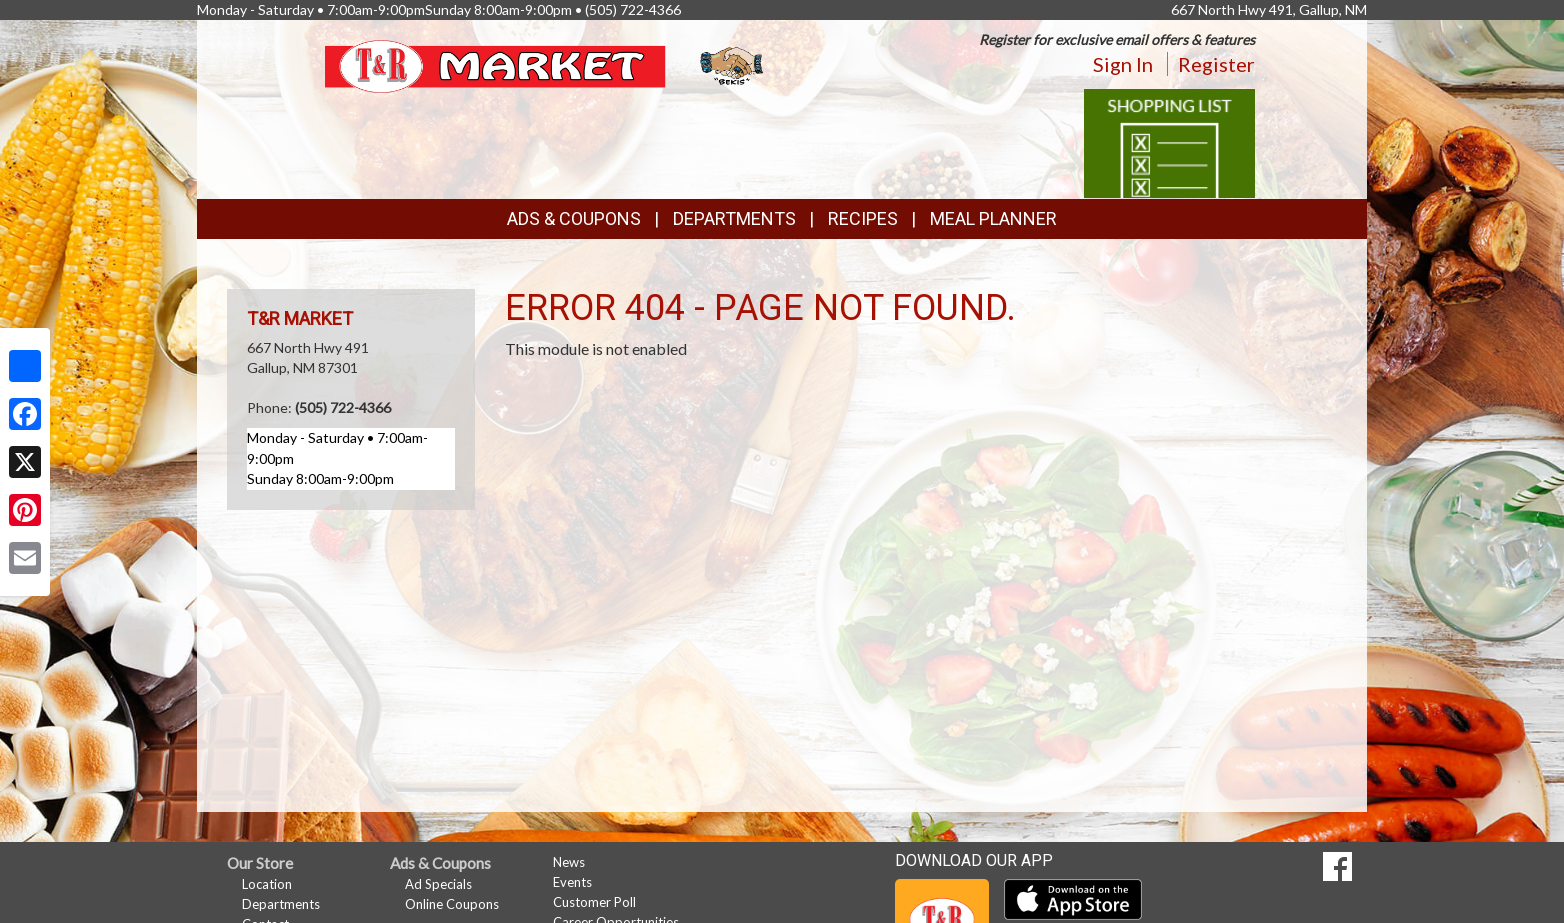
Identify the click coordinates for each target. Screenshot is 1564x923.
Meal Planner (993, 218)
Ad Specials (438, 884)
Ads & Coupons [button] (574, 218)
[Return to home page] (546, 64)
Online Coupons (452, 904)
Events (572, 882)
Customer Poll (594, 902)
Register (1216, 64)
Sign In (1123, 64)
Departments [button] (734, 218)
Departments (281, 904)
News (569, 862)
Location (267, 884)
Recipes (863, 218)
